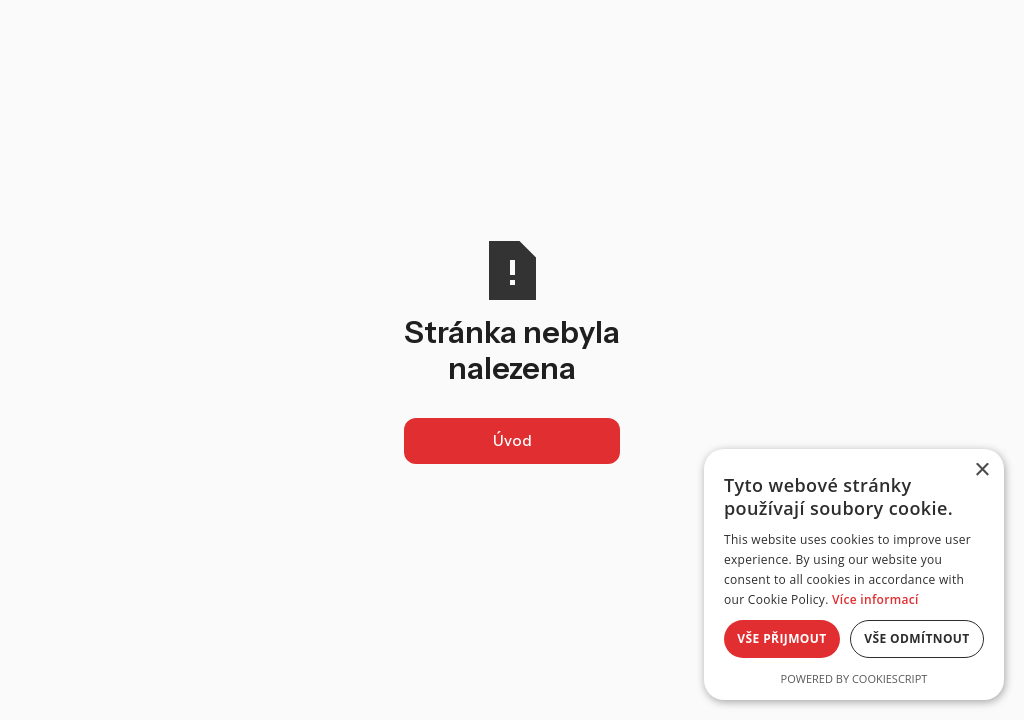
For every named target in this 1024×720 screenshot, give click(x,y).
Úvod (512, 440)
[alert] (854, 574)
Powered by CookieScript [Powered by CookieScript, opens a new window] (854, 678)
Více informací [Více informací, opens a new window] (875, 599)
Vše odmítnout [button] (916, 638)
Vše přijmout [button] (781, 638)
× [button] (981, 470)
